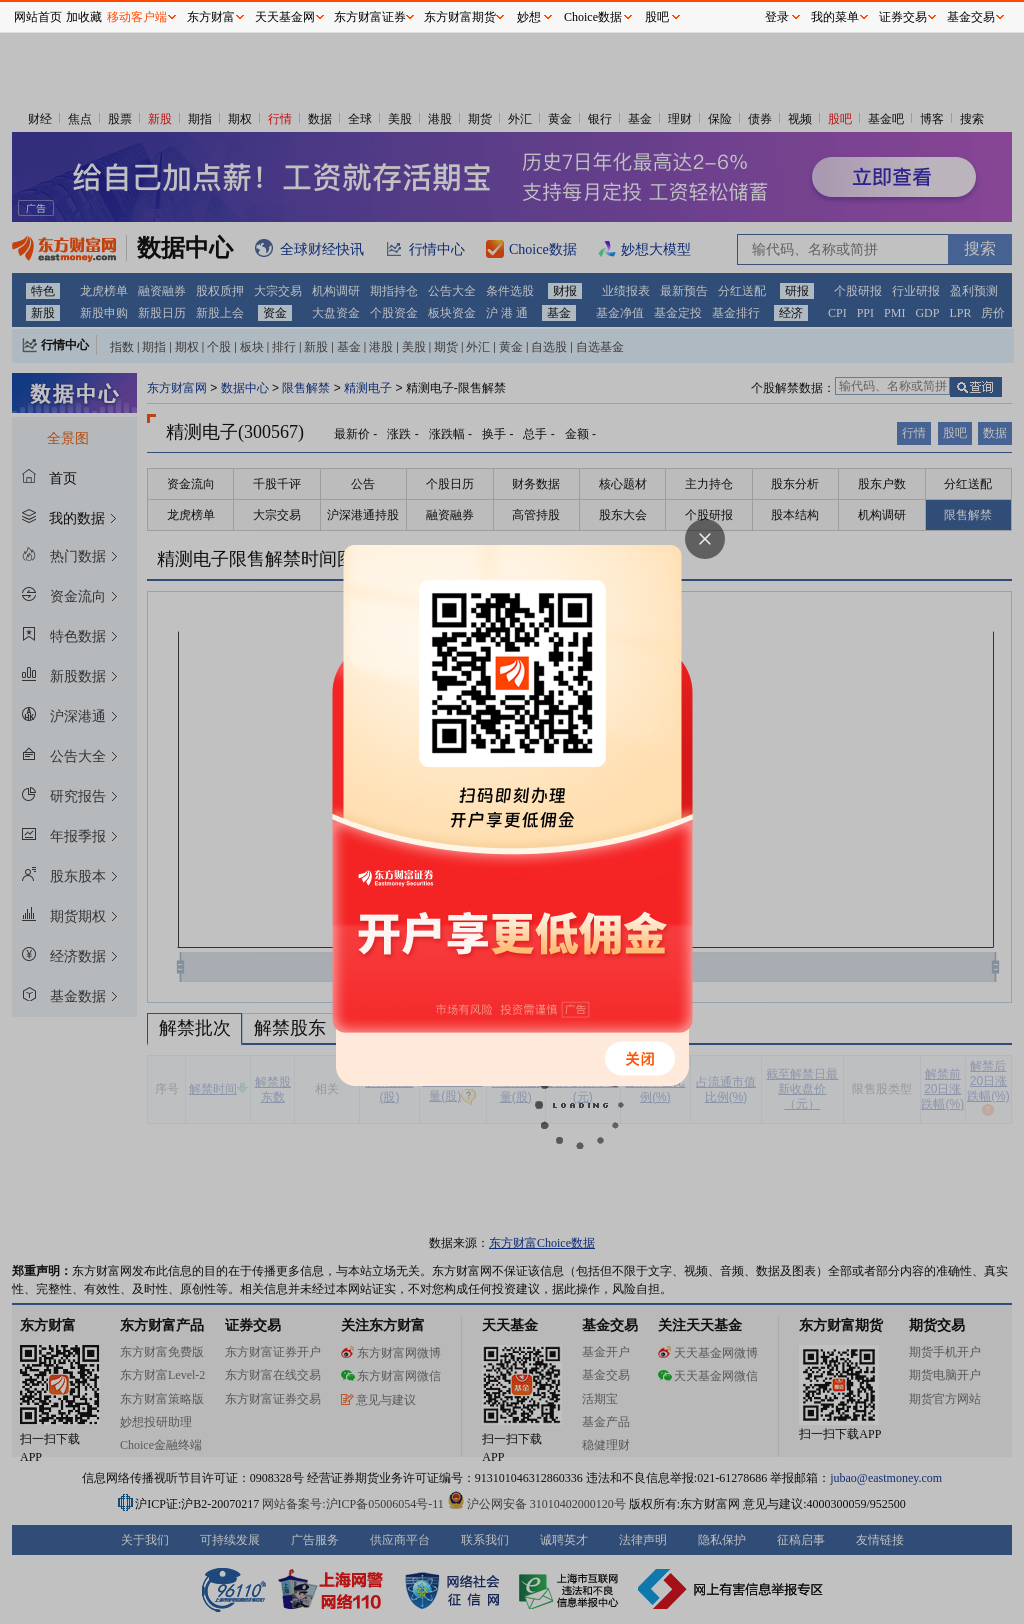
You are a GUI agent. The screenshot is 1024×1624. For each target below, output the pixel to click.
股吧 (657, 17)
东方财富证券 (370, 17)
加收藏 (84, 17)
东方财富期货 (460, 17)
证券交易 (903, 17)
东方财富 (211, 17)
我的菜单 (835, 17)
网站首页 (38, 17)
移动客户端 (137, 17)
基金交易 (971, 17)
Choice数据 (593, 17)
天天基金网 (285, 17)
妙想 (529, 17)
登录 (777, 17)
